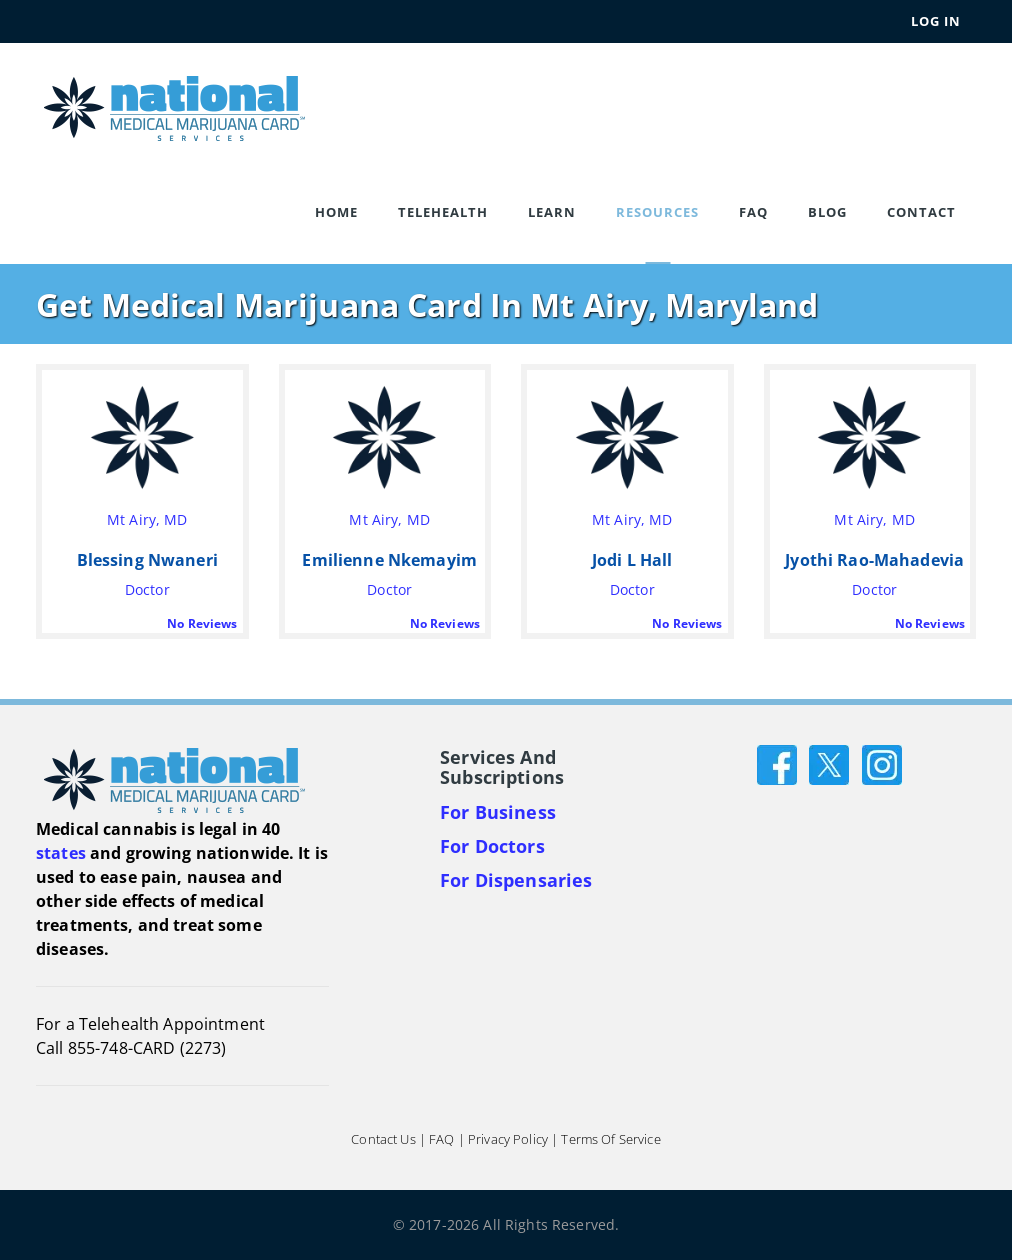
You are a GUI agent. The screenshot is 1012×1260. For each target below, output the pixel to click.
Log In (936, 21)
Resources (657, 212)
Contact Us (383, 1139)
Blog (827, 212)
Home (336, 212)
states (61, 853)
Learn (552, 212)
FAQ (753, 212)
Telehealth (443, 212)
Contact (921, 212)
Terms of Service (610, 1139)
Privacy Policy (508, 1139)
